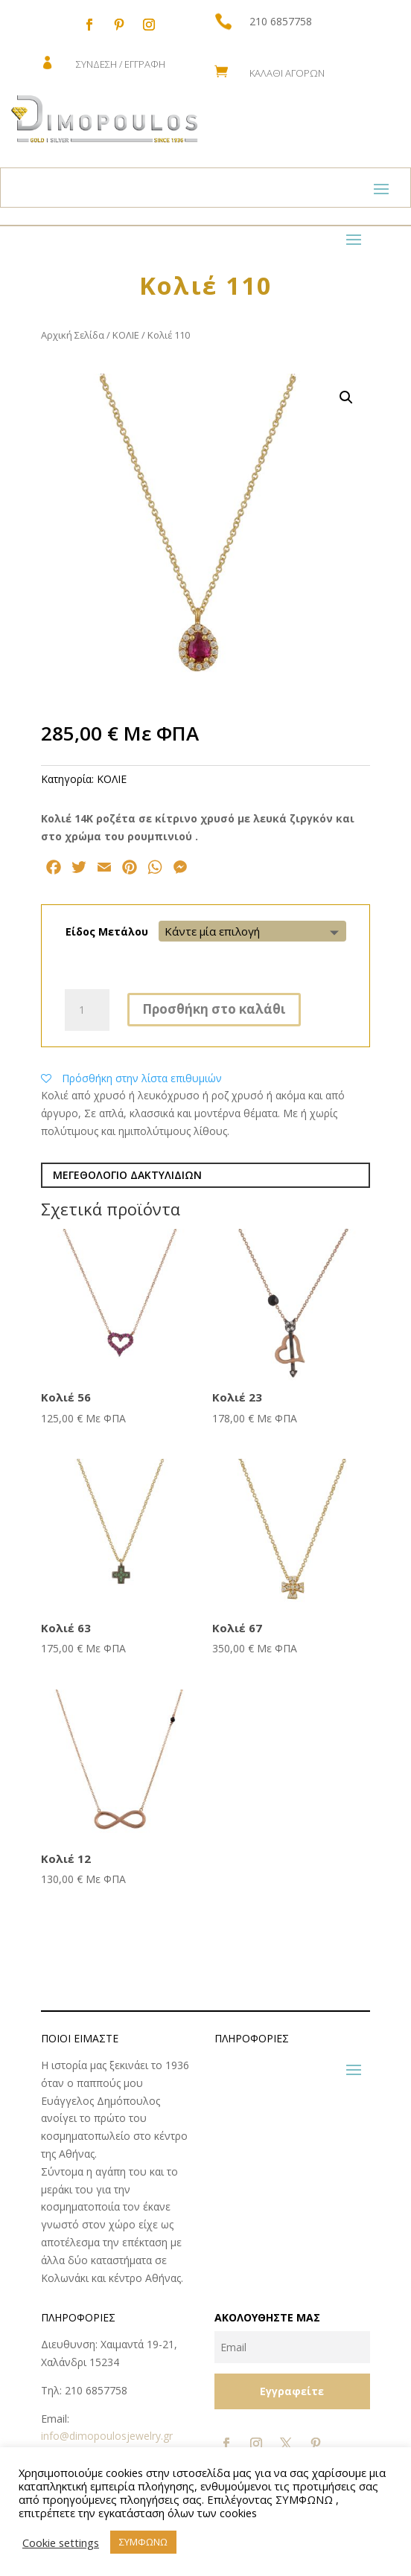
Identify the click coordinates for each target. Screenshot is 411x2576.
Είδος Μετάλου (107, 931)
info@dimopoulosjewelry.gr (107, 2436)
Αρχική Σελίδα (72, 335)
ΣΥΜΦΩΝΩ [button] (143, 2541)
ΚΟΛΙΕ (125, 335)
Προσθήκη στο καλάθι (214, 1008)
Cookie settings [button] (60, 2542)
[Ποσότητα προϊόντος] (87, 1010)
